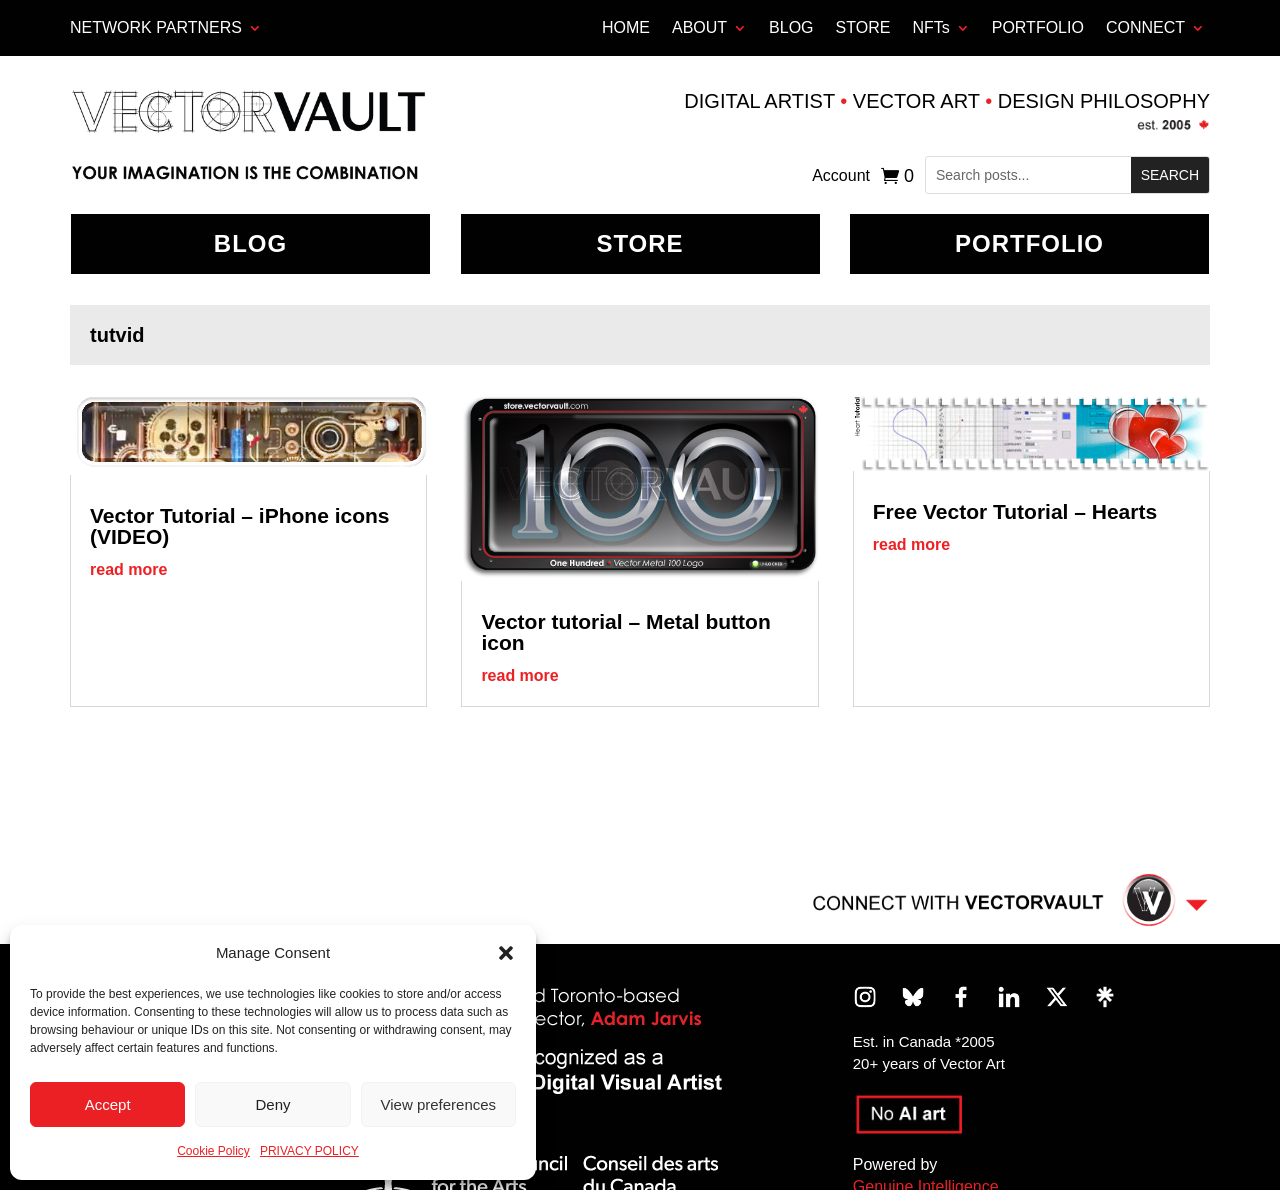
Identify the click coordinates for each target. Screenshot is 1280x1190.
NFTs (930, 27)
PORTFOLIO (1038, 27)
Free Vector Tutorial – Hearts (1015, 511)
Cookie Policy (213, 1151)
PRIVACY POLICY (309, 1151)
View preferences (439, 1104)
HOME (626, 27)
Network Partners (156, 27)
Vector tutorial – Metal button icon (625, 632)
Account (841, 176)
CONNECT (1145, 27)
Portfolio (1029, 243)
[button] (506, 953)
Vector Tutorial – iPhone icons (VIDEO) (240, 526)
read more (128, 569)
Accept (108, 1104)
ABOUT (699, 27)
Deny (272, 1104)
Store (639, 243)
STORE (863, 27)
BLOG (791, 27)
